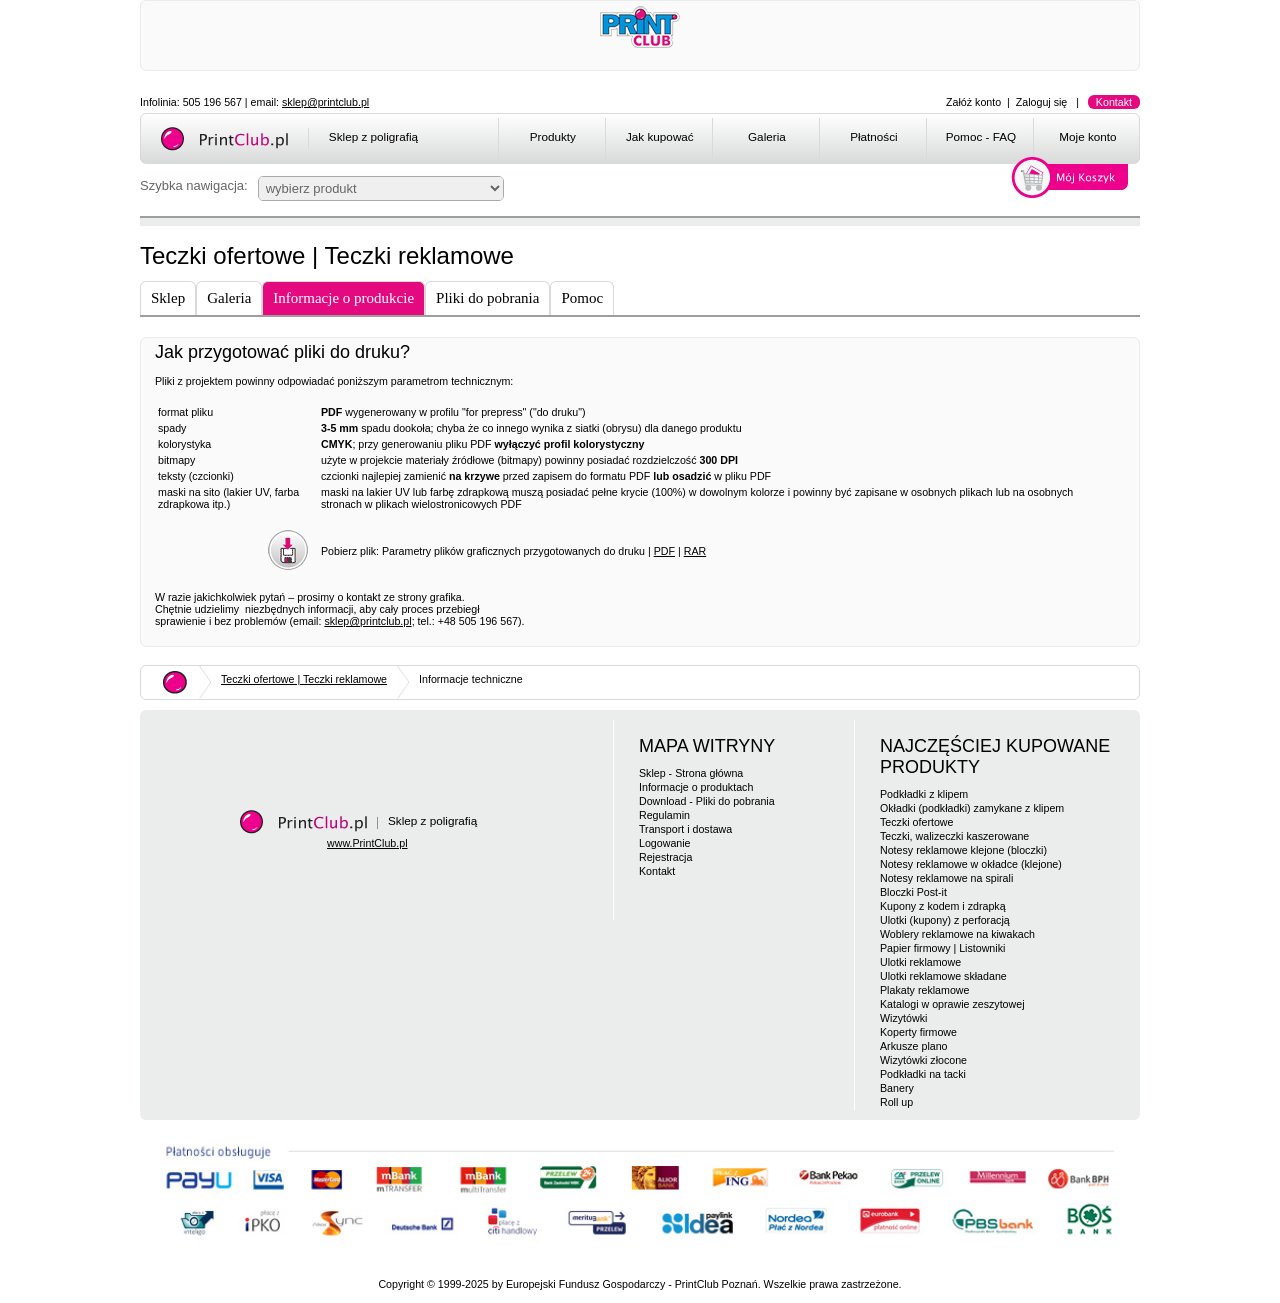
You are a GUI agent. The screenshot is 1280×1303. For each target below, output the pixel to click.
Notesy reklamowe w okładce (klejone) (971, 864)
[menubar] (822, 140)
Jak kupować (660, 136)
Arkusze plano (914, 1046)
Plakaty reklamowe (924, 990)
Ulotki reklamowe (920, 962)
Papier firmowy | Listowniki (942, 948)
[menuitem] (551, 140)
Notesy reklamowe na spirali (946, 878)
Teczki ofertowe (916, 822)
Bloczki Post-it (913, 892)
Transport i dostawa (685, 829)
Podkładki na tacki (923, 1074)
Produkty (553, 136)
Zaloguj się (1042, 102)
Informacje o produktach (696, 787)
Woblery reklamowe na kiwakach (957, 934)
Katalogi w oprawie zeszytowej (952, 1004)
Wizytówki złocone (923, 1060)
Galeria (767, 136)
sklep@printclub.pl (325, 102)
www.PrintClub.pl (367, 843)
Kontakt (1114, 102)
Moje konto (1087, 136)
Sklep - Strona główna (691, 773)
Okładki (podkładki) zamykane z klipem (972, 808)
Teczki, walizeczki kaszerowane (954, 836)
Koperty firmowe (918, 1032)
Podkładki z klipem (924, 794)
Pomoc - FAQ (981, 136)
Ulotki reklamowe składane (943, 976)
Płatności (874, 136)
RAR (695, 551)
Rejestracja (665, 857)
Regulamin (664, 815)
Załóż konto (973, 102)
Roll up (896, 1102)
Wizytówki (903, 1018)
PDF (664, 551)
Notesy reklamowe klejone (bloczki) (963, 850)
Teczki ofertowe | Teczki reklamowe (304, 679)
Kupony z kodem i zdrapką (943, 906)
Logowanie (665, 843)
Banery (897, 1088)
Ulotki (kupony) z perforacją (945, 920)
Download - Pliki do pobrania (707, 801)
